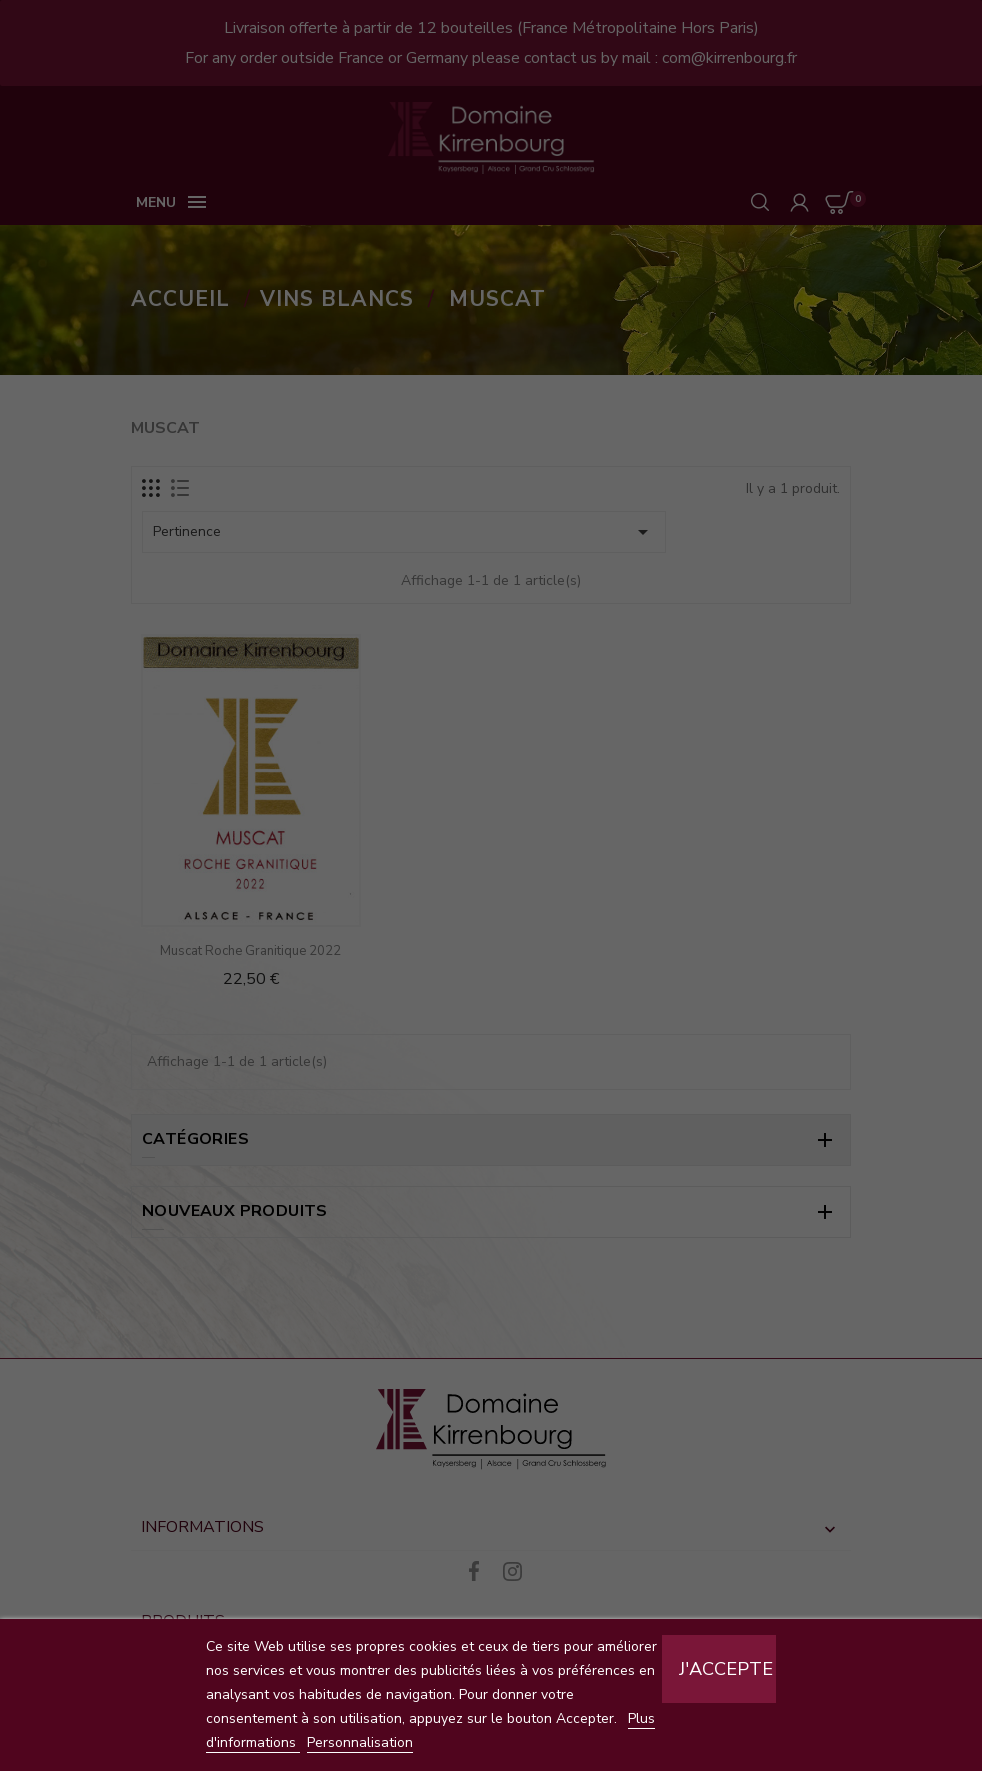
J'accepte (726, 1669)
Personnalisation (360, 1742)
